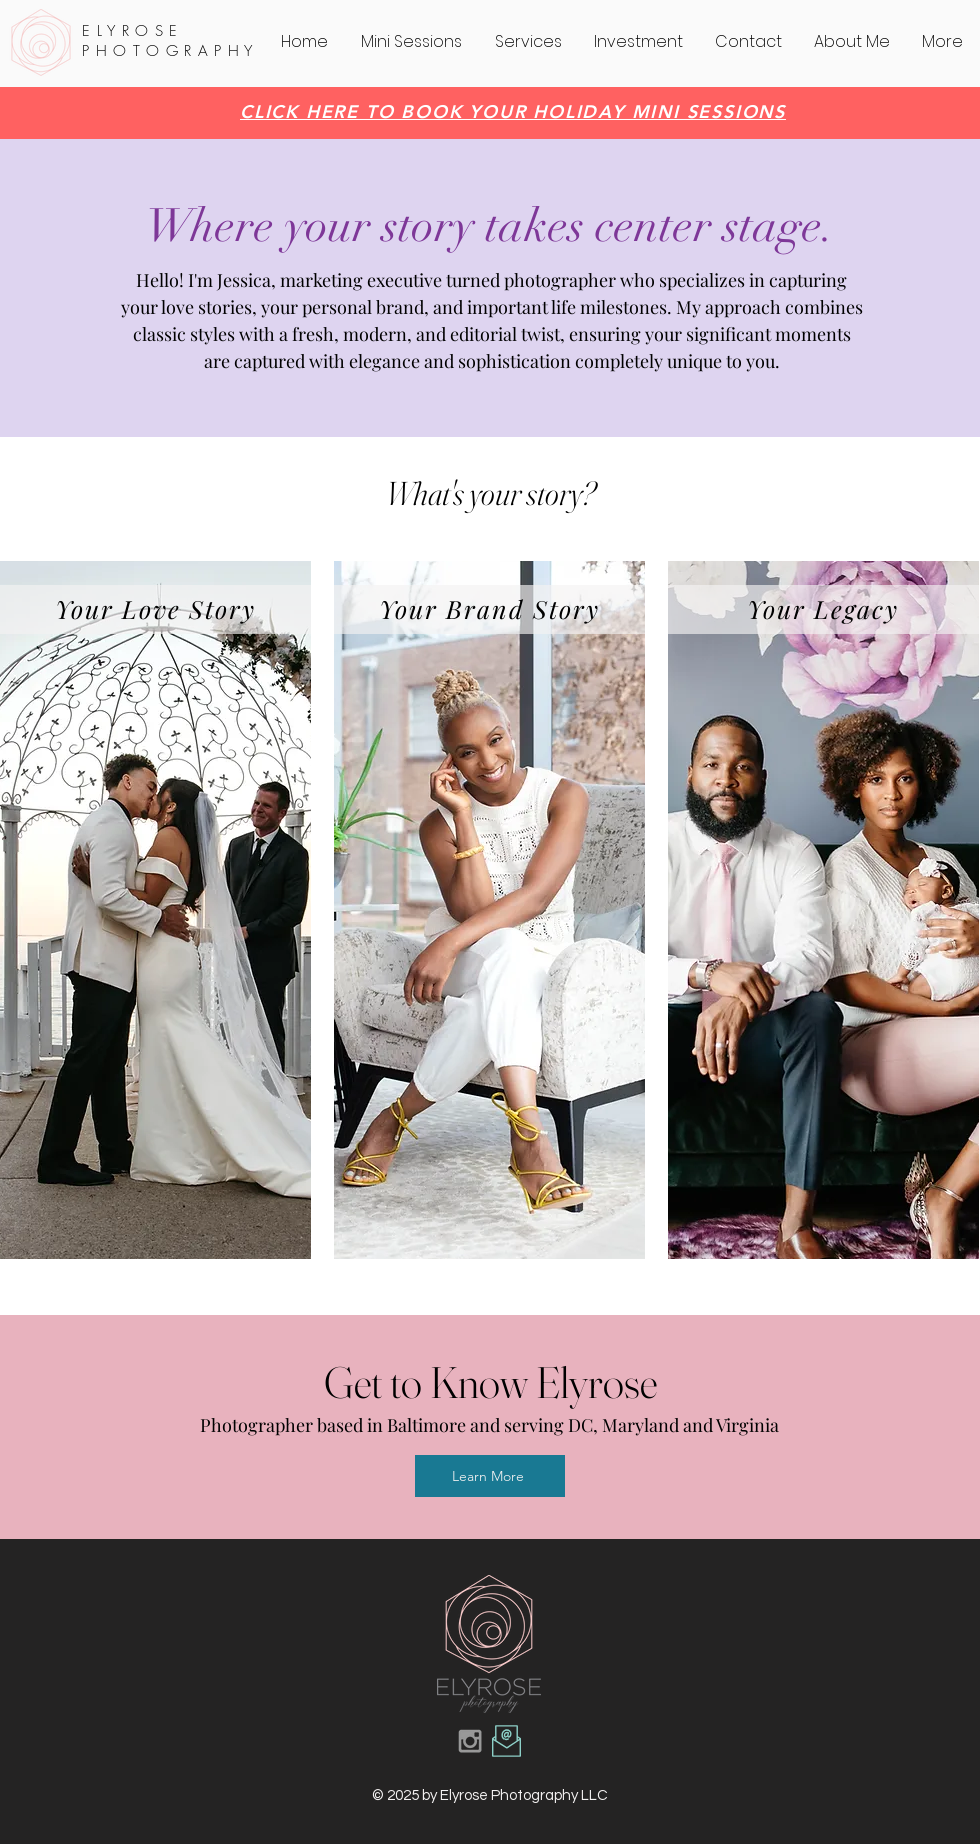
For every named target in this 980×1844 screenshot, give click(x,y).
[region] (155, 910)
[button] (529, 42)
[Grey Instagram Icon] (470, 1741)
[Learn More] (490, 1476)
